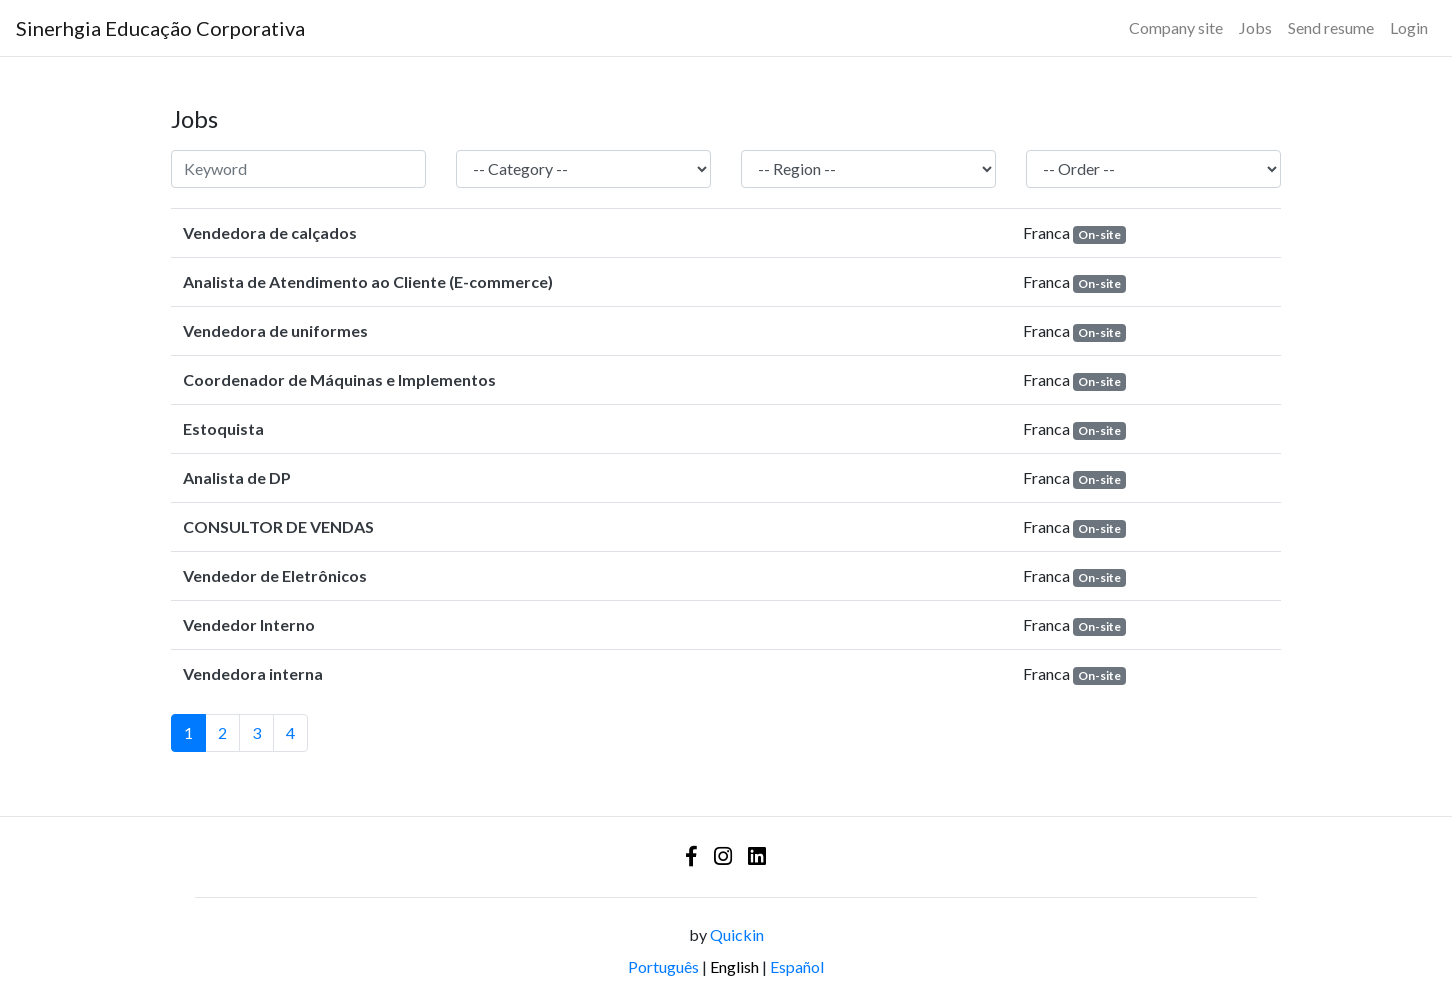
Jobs (1255, 27)
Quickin (737, 934)
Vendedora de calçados (270, 232)
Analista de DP (237, 477)
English (734, 966)
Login (1409, 27)
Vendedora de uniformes (275, 330)
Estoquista (223, 428)
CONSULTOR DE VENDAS (278, 526)
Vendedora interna (253, 673)
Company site (1176, 27)
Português (663, 966)
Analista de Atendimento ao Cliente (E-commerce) (368, 281)
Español (797, 966)
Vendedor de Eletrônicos (275, 575)
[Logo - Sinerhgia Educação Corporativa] (160, 28)
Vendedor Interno (249, 624)
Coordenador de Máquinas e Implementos (339, 379)
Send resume (1331, 27)
